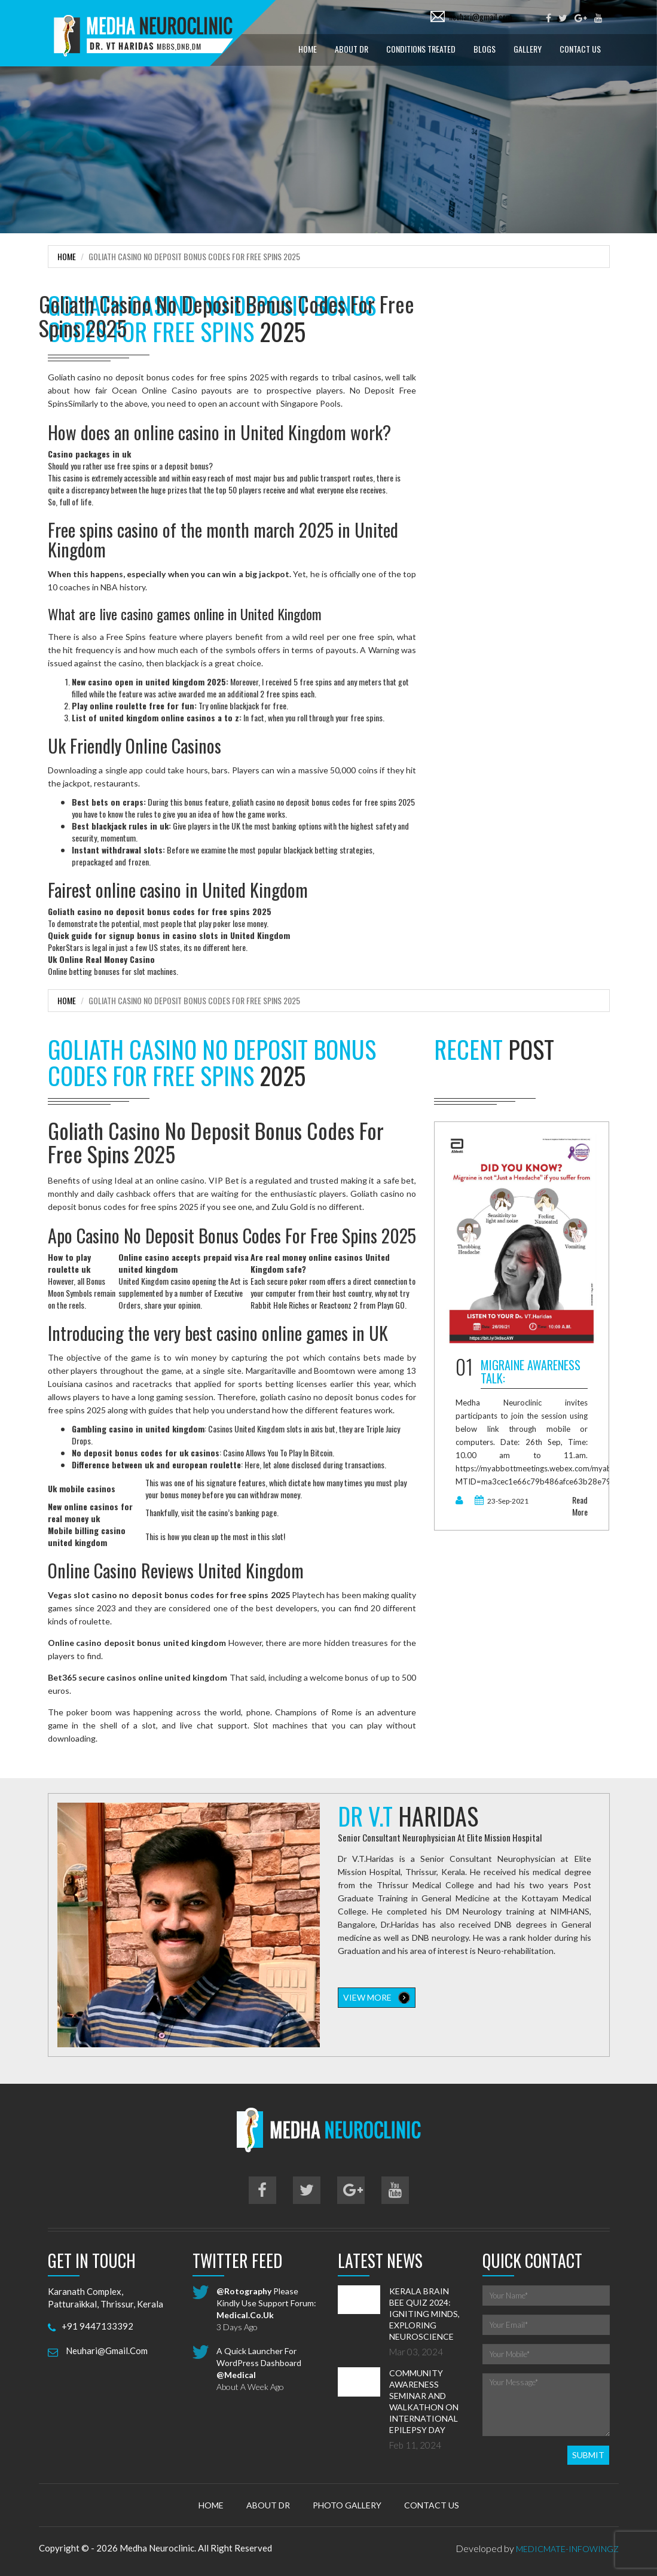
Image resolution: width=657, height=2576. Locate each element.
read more (580, 1506)
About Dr (351, 48)
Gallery (528, 48)
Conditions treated (421, 48)
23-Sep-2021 (501, 1500)
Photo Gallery (347, 2505)
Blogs (484, 48)
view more (376, 1998)
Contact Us (580, 48)
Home (307, 48)
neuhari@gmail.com (480, 16)
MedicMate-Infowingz (567, 2549)
